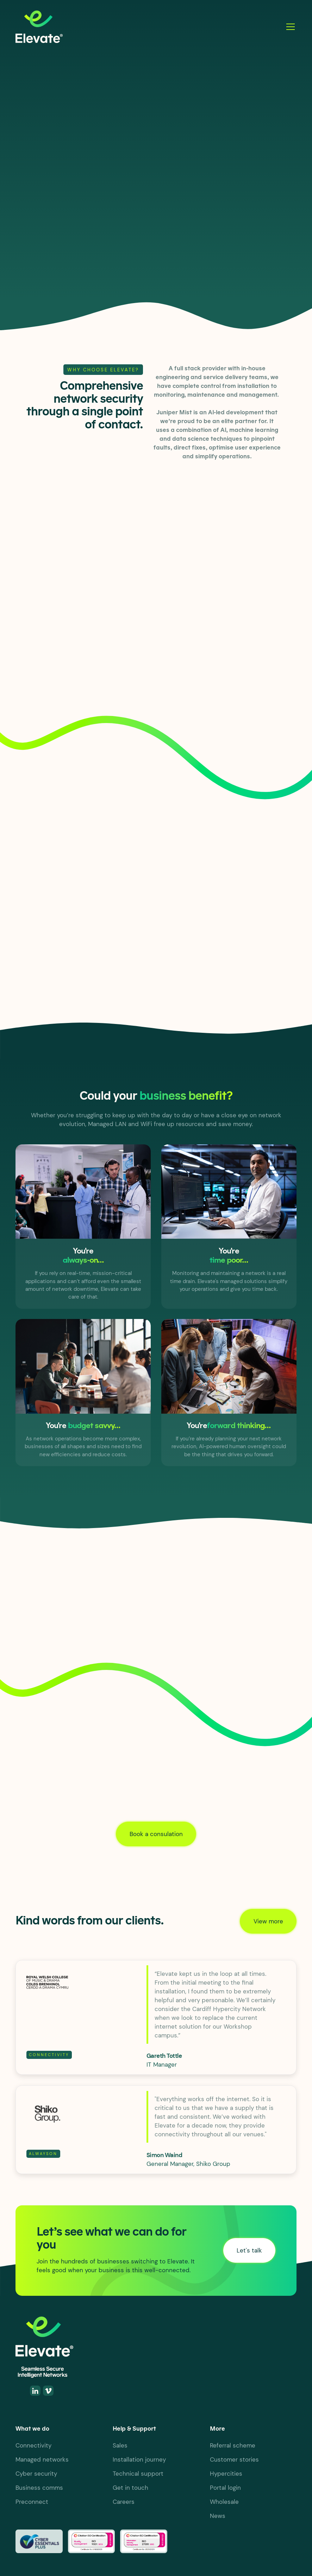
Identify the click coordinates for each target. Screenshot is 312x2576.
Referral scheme (232, 2445)
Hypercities (226, 2473)
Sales (120, 2445)
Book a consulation (156, 1834)
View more (268, 1921)
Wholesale (224, 2502)
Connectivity (33, 2445)
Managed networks (42, 2459)
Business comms (39, 2488)
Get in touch (130, 2488)
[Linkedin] (35, 2391)
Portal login (225, 2488)
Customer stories (234, 2459)
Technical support (138, 2473)
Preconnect (31, 2502)
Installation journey (139, 2459)
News (217, 2516)
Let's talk (41, 256)
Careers (124, 2502)
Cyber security (36, 2473)
